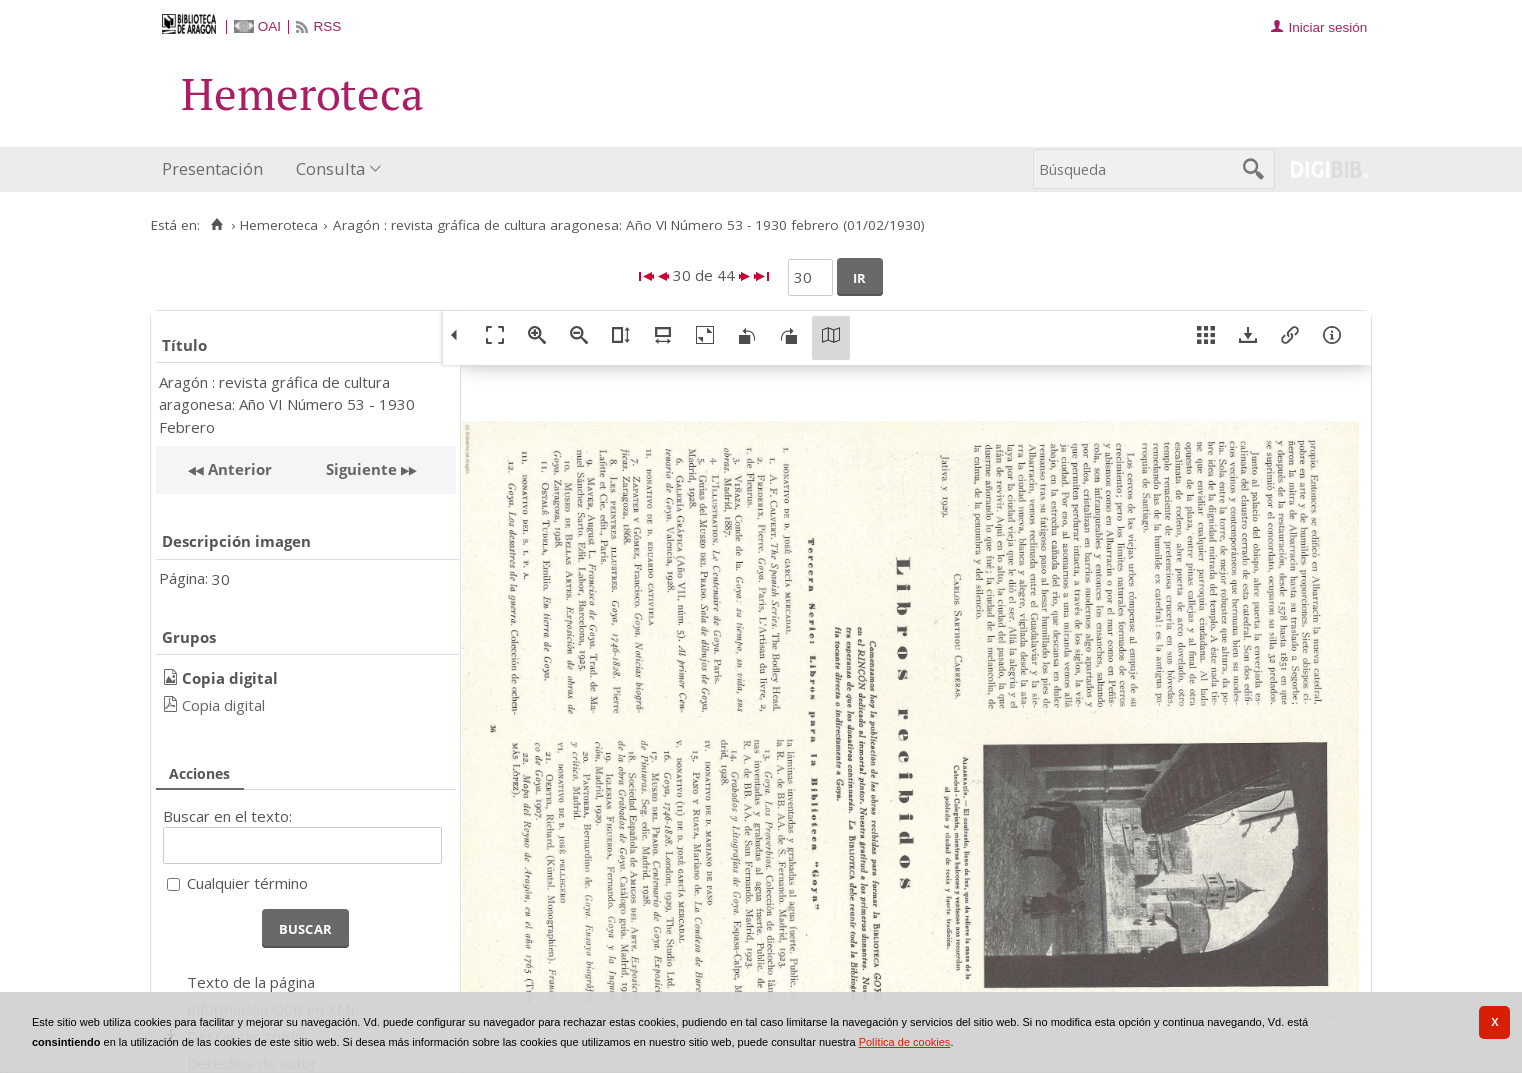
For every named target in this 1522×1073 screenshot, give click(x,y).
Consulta (330, 168)
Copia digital (223, 705)
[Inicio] (216, 225)
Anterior (238, 469)
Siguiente (361, 469)
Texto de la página (251, 982)
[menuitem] (217, 169)
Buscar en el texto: (227, 816)
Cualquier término (247, 883)
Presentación (212, 168)
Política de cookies (905, 1042)
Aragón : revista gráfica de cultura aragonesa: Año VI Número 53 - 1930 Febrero (287, 404)
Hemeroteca (279, 225)
